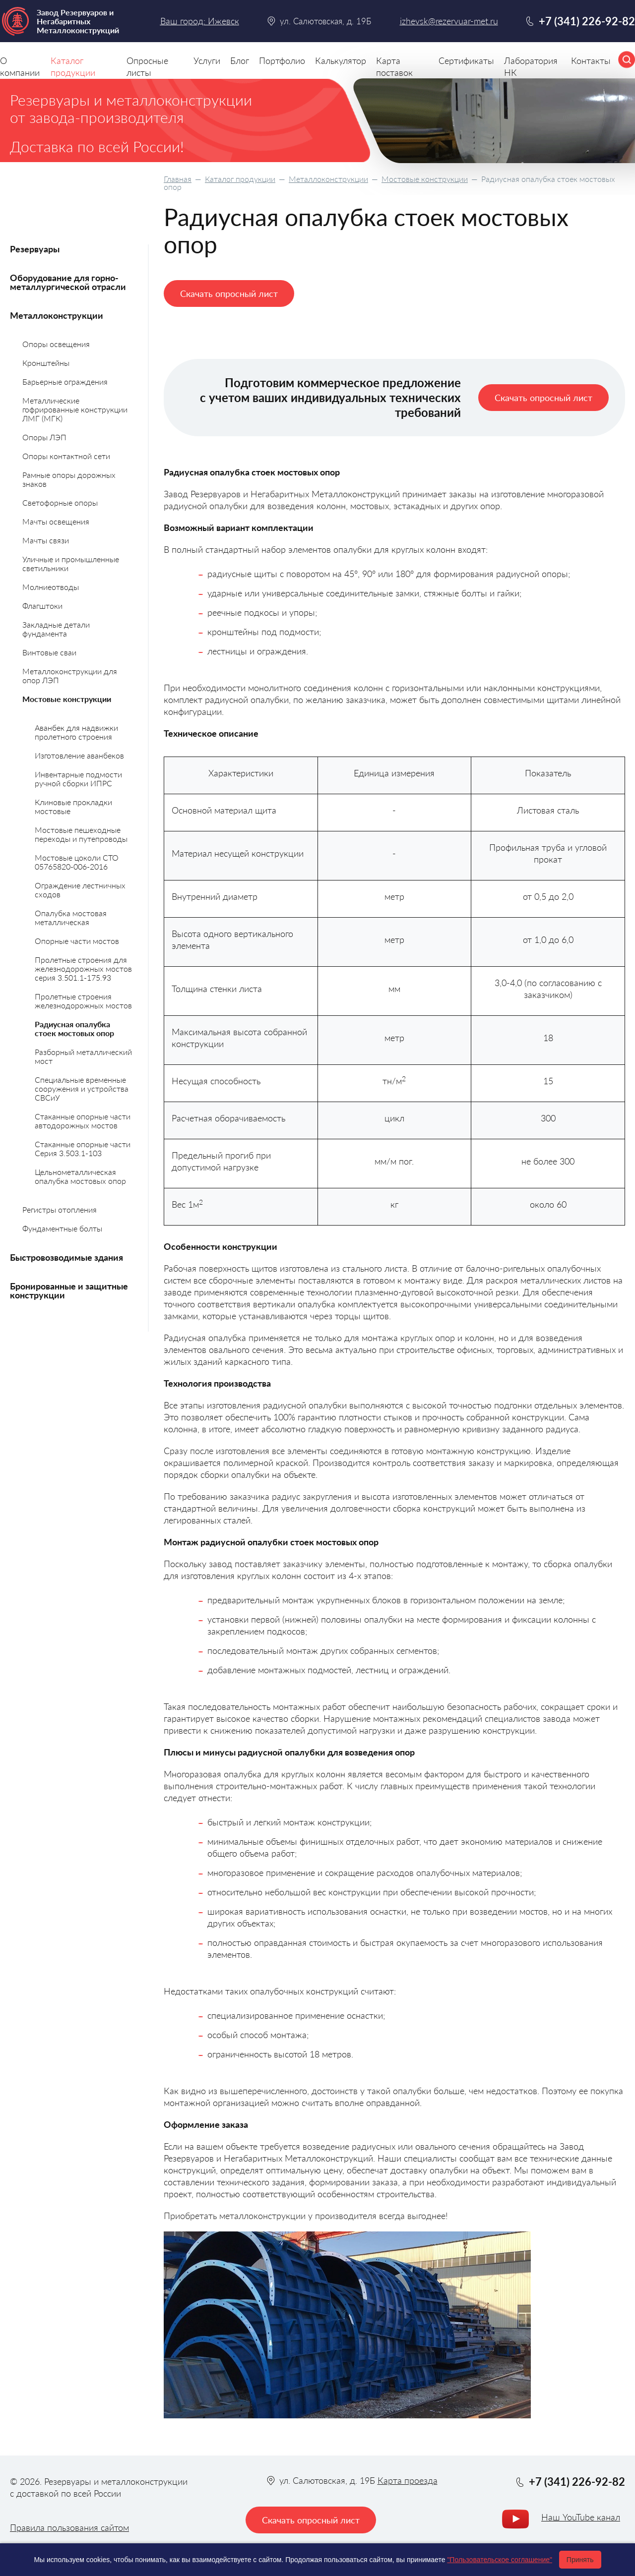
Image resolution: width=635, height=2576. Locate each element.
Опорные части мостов (77, 940)
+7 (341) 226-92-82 (587, 21)
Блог (239, 60)
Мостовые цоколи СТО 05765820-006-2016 (77, 862)
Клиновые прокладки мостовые (73, 806)
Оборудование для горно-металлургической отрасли (68, 282)
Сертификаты (466, 60)
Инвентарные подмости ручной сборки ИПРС (78, 778)
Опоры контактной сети (66, 456)
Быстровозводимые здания (66, 1257)
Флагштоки (42, 605)
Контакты (591, 60)
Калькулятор (340, 60)
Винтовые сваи (49, 652)
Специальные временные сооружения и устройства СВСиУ (81, 1088)
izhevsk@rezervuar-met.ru (449, 21)
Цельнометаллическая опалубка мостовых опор (80, 1176)
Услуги (206, 60)
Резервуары (35, 248)
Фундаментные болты (62, 1228)
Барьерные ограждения (65, 381)
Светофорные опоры (60, 502)
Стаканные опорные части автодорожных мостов (82, 1121)
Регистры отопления (59, 1209)
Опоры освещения (56, 344)
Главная (177, 178)
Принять (580, 2560)
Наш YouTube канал (580, 2517)
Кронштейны (45, 362)
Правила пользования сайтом (69, 2527)
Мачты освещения (55, 521)
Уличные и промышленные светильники (70, 563)
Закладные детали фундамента (56, 629)
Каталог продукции (240, 178)
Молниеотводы (50, 586)
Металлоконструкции (328, 178)
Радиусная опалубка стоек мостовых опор (74, 1028)
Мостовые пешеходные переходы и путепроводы (81, 834)
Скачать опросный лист (229, 293)
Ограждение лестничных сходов (80, 889)
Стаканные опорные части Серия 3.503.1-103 (82, 1148)
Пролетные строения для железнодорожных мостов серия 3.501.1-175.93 (83, 968)
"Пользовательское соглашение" (499, 2560)
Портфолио (282, 60)
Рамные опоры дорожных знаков (69, 479)
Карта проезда (408, 2480)
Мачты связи (45, 540)
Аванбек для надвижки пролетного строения (76, 732)
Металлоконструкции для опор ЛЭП (69, 675)
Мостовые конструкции (424, 178)
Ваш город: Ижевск (199, 20)
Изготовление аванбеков (79, 755)
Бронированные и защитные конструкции (69, 1290)
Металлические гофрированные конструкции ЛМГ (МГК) (74, 409)
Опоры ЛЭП (44, 437)
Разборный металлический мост (83, 1056)
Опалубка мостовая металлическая (71, 917)
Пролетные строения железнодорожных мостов (83, 1001)
